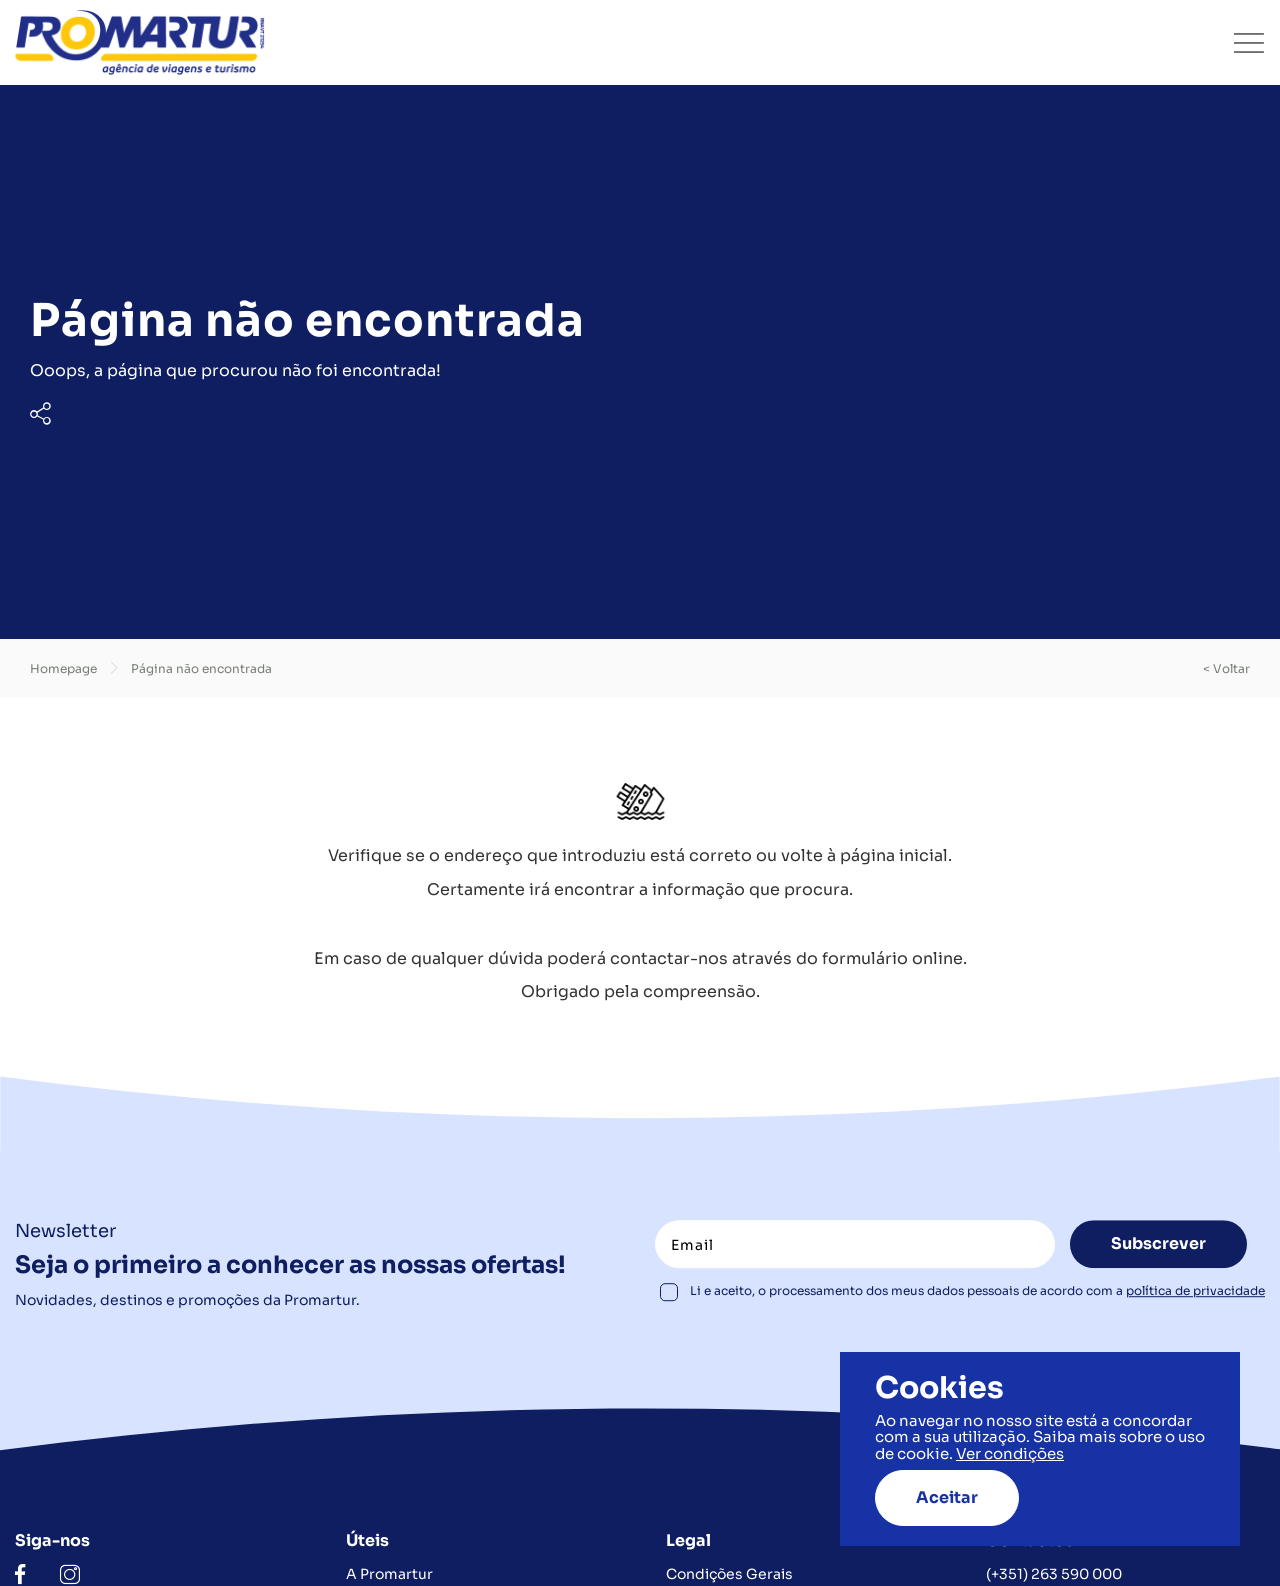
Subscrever (1158, 1244)
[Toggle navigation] (1249, 43)
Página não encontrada (201, 668)
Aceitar (947, 1497)
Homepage (63, 668)
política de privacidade (1195, 1291)
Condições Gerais (729, 1574)
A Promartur (389, 1574)
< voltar (1226, 668)
